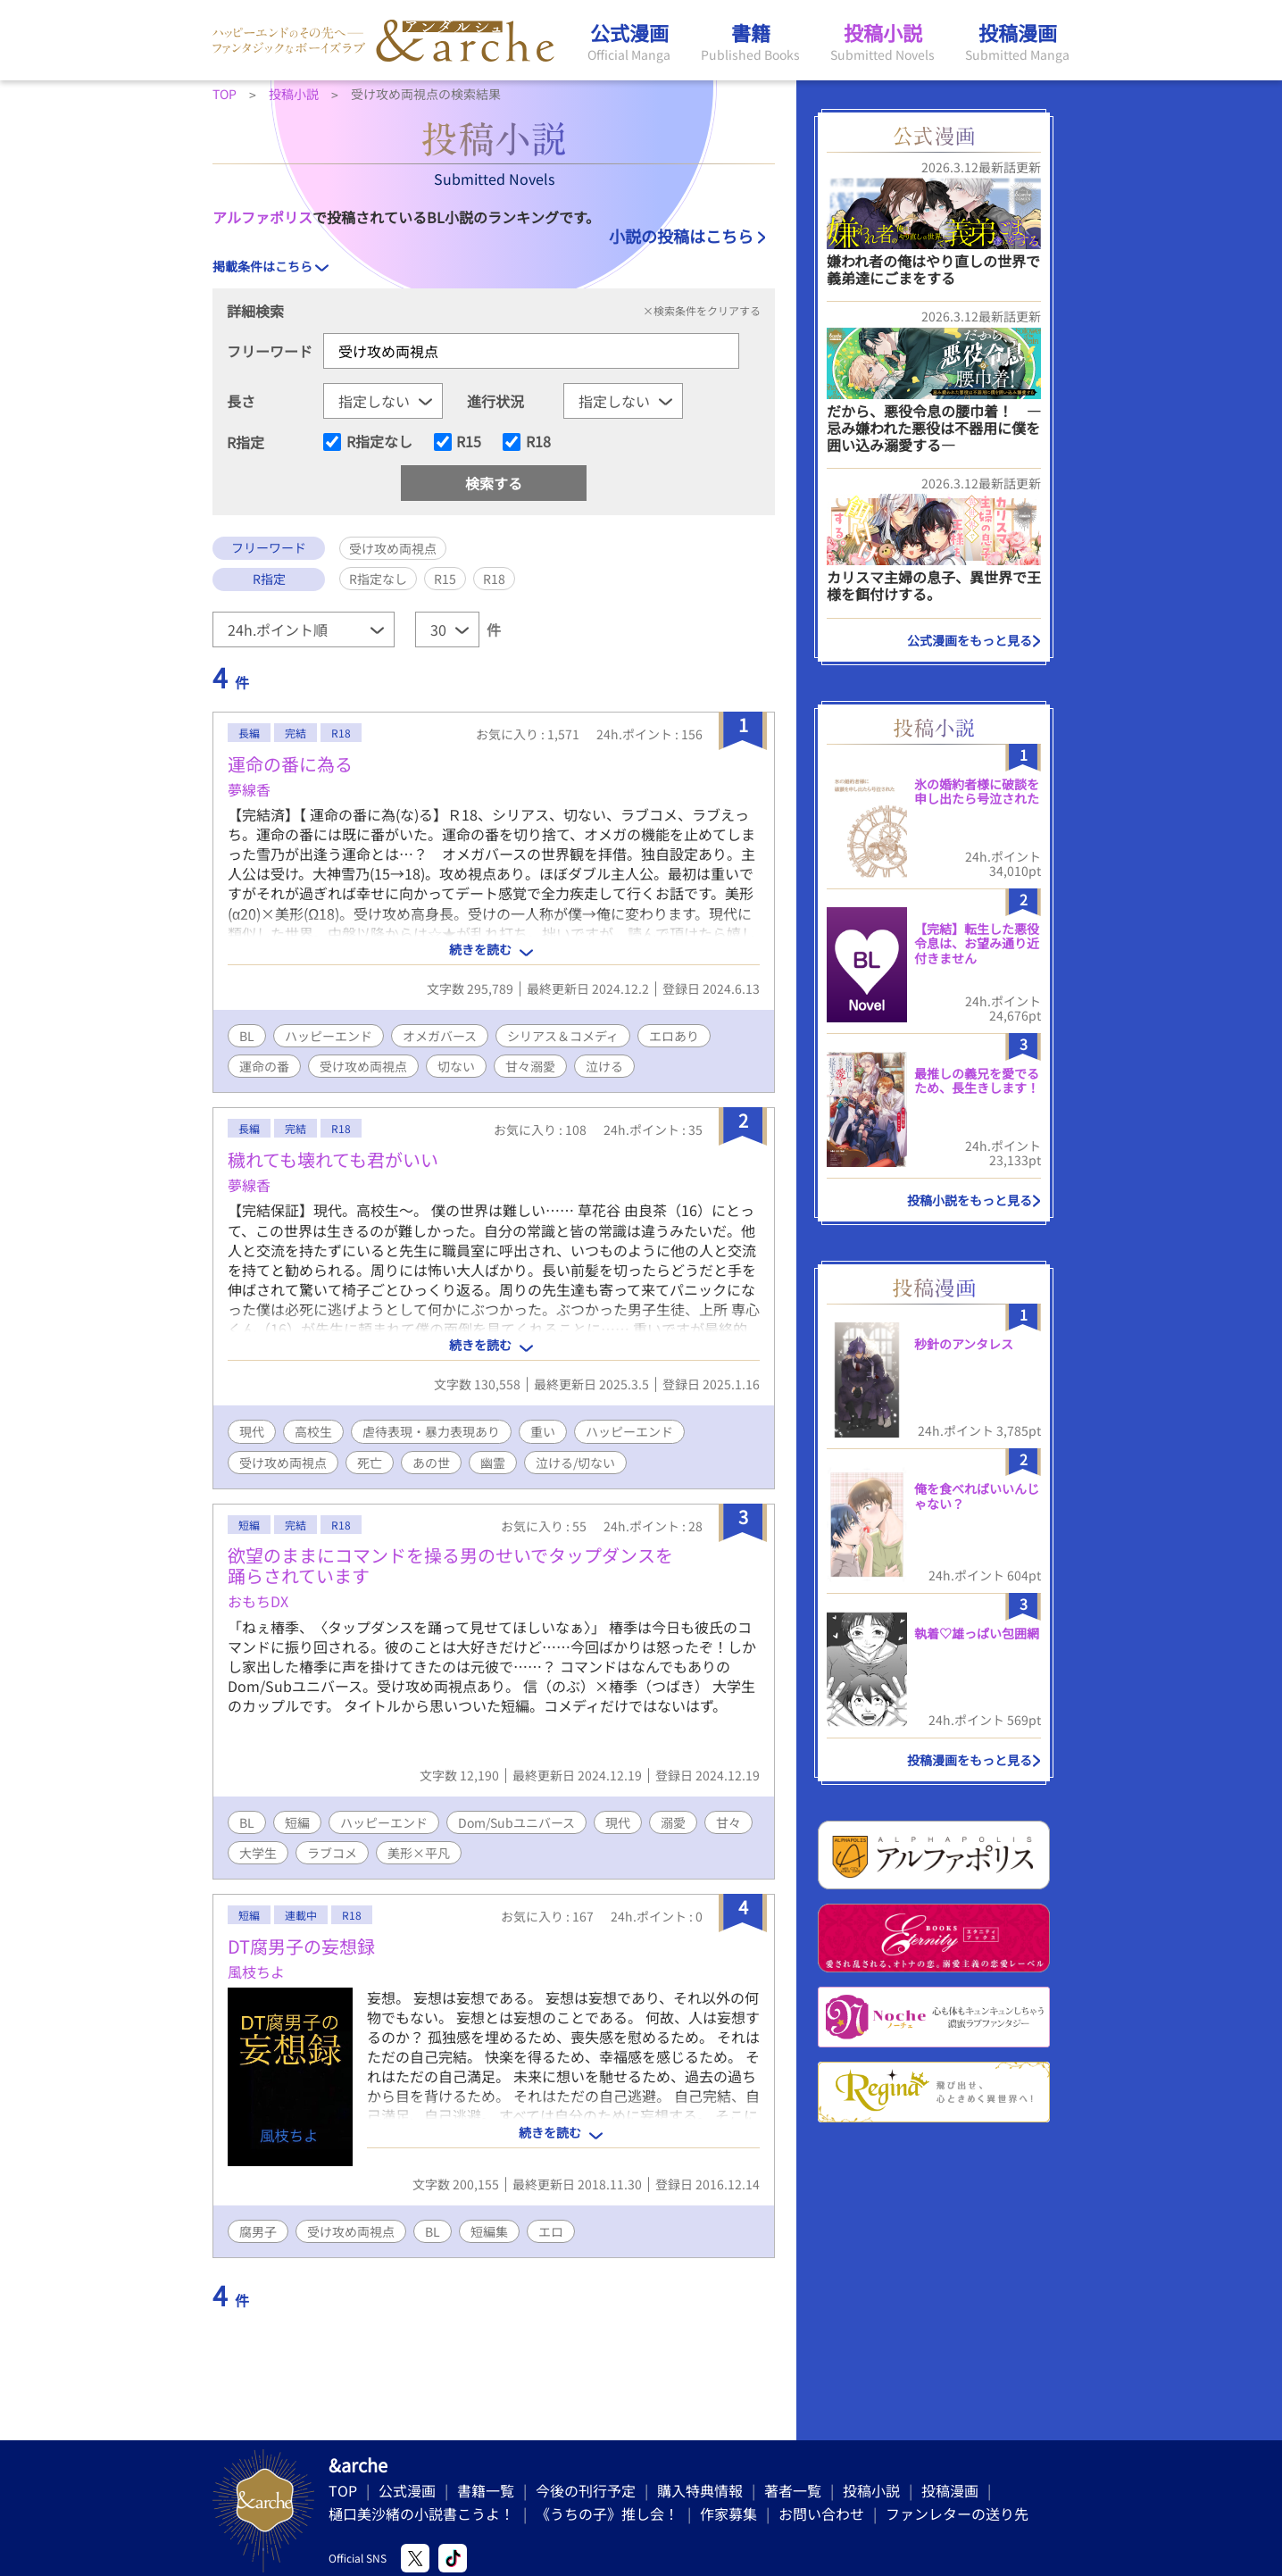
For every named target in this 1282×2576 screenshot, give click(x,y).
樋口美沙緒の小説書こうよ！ (421, 2513)
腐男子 (258, 2231)
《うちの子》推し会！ (607, 2513)
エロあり (674, 1036)
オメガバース (440, 1036)
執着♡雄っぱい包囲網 (976, 1633)
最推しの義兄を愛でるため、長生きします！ (976, 1080)
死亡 (369, 1462)
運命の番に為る (290, 764)
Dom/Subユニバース (516, 1822)
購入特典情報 (700, 2490)
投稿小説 (871, 2490)
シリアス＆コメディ (563, 1036)
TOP (343, 2490)
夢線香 (249, 789)
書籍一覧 (485, 2490)
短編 (297, 1822)
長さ (241, 401)
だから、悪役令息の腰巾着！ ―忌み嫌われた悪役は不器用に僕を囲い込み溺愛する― (934, 427)
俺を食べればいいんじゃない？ (976, 1496)
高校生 (313, 1431)
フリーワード (269, 351)
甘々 (728, 1822)
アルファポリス (262, 217)
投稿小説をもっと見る (969, 1200)
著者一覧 (792, 2490)
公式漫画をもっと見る (969, 640)
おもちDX (258, 1601)
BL (246, 1036)
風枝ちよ (256, 1971)
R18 (538, 442)
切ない (456, 1066)
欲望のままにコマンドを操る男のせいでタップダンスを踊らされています (450, 1565)
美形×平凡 (418, 1853)
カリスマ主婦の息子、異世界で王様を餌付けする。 (934, 585)
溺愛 (673, 1822)
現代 (251, 1431)
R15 (468, 442)
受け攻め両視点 (363, 1066)
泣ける (604, 1066)
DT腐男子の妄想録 (301, 1946)
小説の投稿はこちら (681, 235)
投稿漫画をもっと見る (969, 1760)
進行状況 (495, 401)
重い (542, 1431)
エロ (550, 2231)
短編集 (489, 2231)
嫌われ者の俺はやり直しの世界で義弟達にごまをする (933, 269)
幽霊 (492, 1462)
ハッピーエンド (328, 1036)
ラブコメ (332, 1853)
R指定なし (379, 442)
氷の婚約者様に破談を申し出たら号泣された (976, 791)
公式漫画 (407, 2490)
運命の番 (264, 1066)
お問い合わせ (821, 2513)
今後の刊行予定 (586, 2490)
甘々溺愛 (530, 1066)
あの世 (431, 1462)
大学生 (258, 1853)
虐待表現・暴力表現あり (431, 1431)
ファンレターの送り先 (957, 2513)
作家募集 (728, 2513)
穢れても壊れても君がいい (333, 1159)
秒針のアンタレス (963, 1344)
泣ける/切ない (575, 1462)
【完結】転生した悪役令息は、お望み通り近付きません (976, 944)
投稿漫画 (949, 2490)
